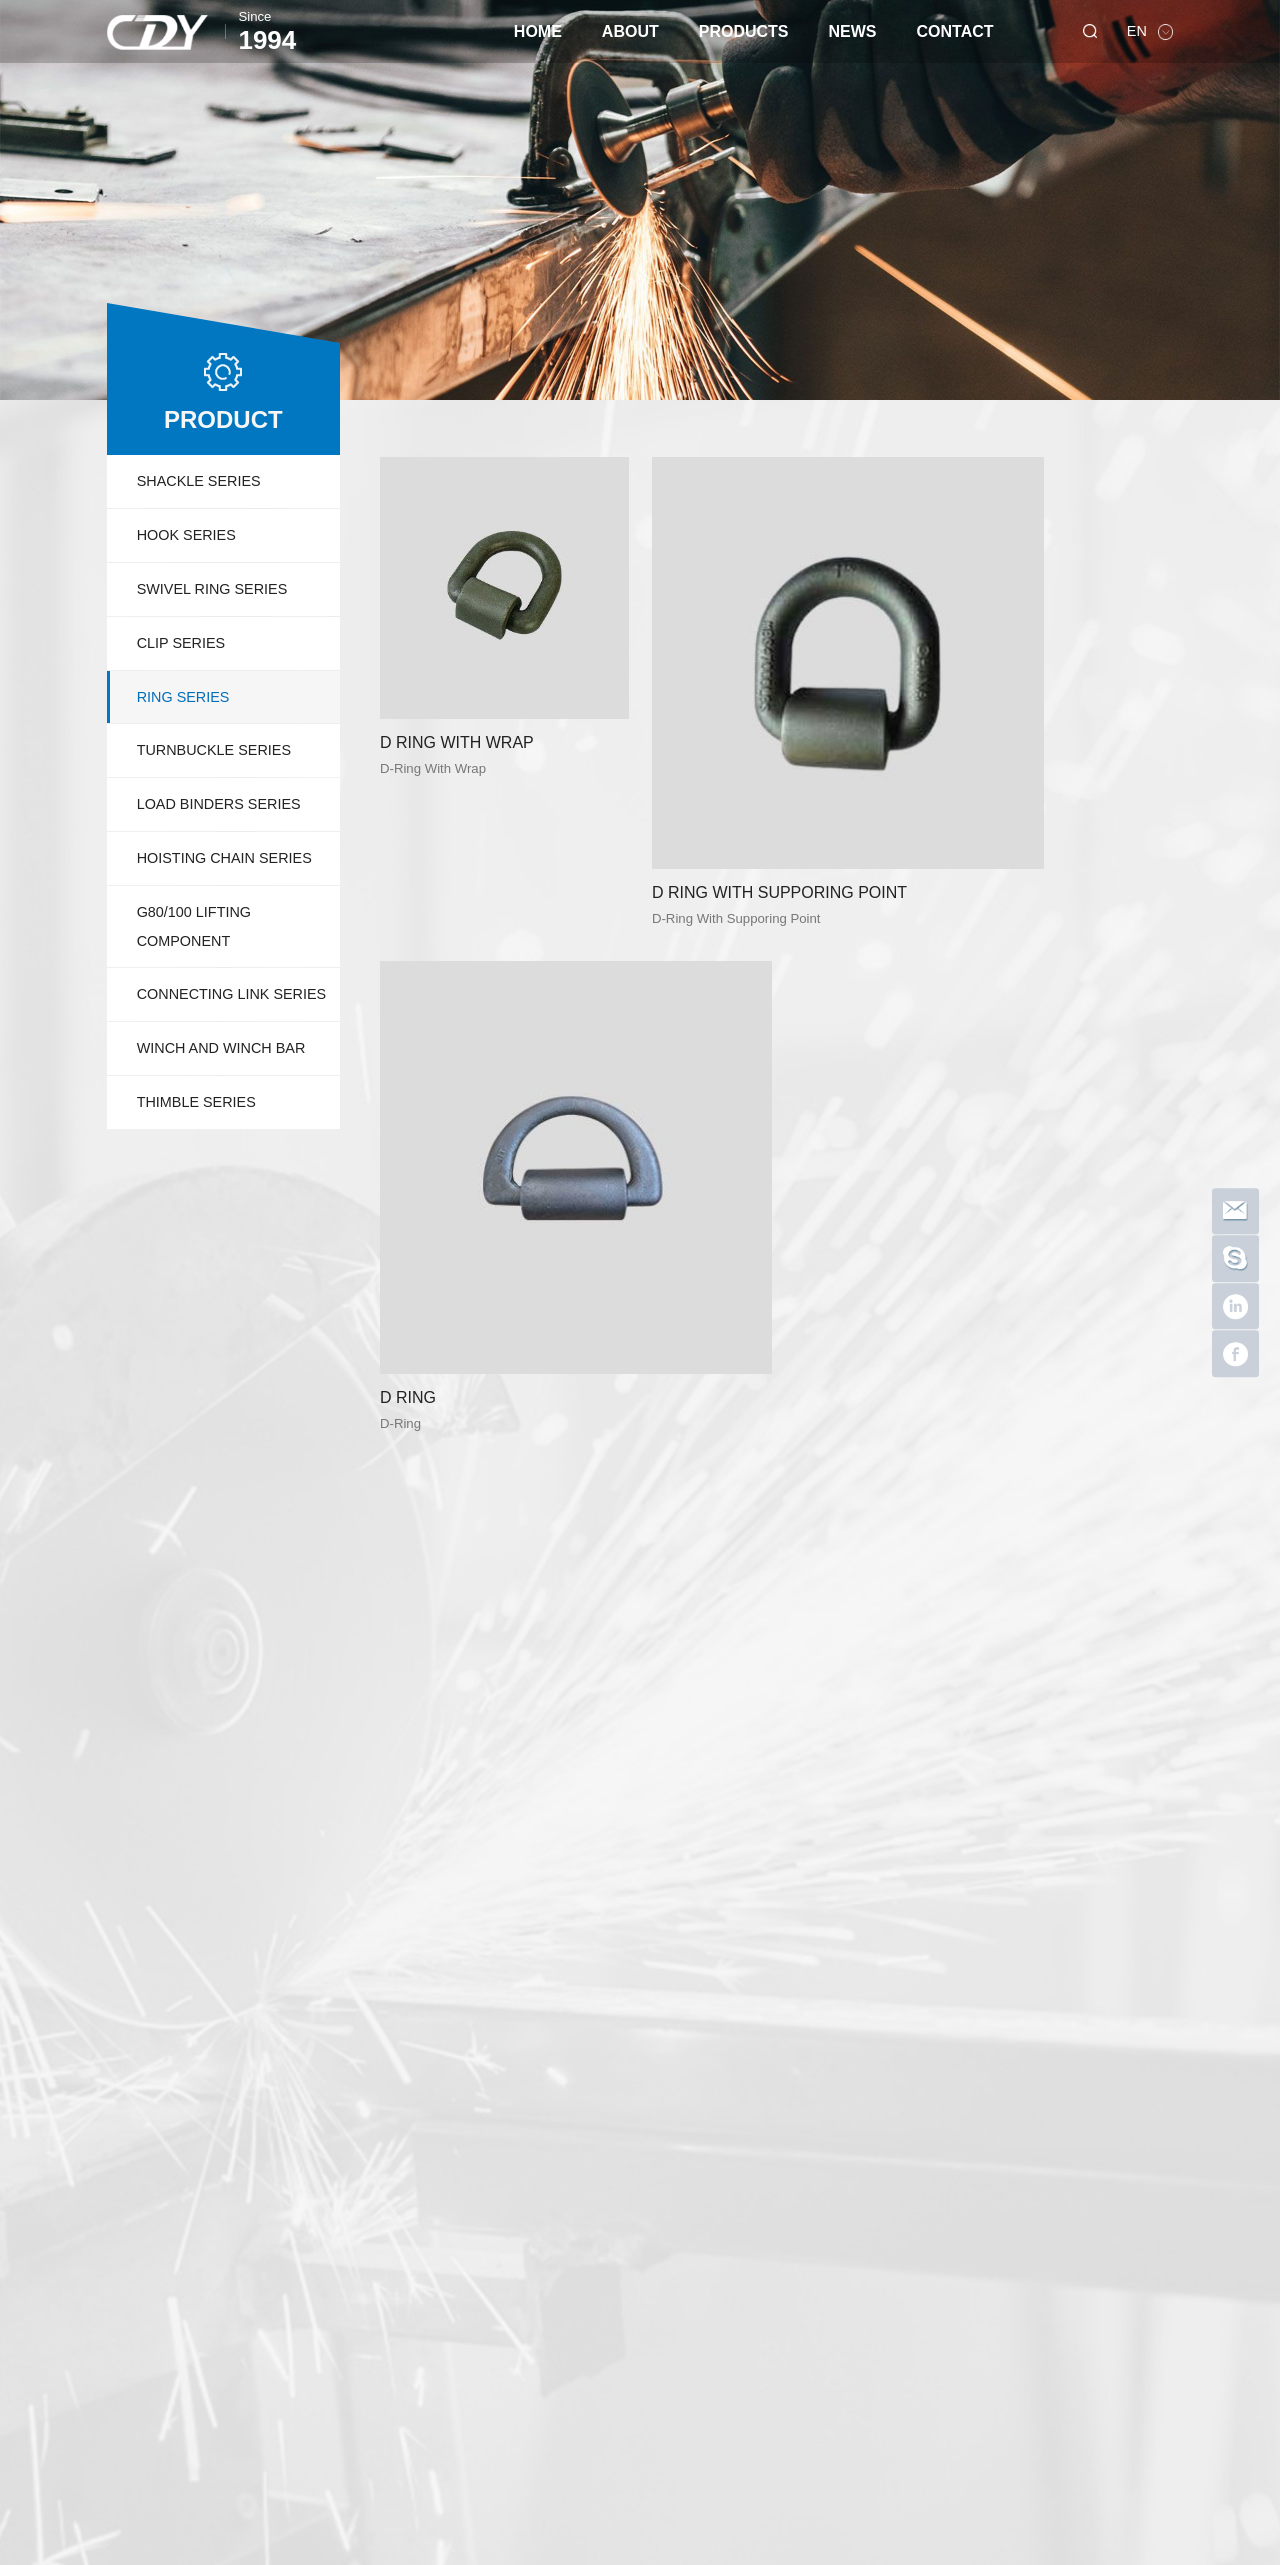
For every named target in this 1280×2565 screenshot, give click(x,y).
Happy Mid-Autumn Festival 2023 (848, 2177)
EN (1139, 31)
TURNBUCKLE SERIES (214, 750)
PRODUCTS (744, 31)
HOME (538, 31)
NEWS (853, 31)
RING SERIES (183, 697)
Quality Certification (246, 2177)
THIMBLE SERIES (196, 1102)
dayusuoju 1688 (442, 2475)
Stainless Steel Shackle (848, 2199)
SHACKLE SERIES (199, 481)
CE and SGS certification (848, 2289)
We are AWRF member (848, 2155)
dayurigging (344, 2475)
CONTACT (955, 31)
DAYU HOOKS (826, 2267)
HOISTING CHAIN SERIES (224, 858)
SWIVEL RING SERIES (212, 589)
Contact (951, 2124)
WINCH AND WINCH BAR (221, 1048)
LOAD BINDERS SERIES (219, 804)
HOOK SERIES (186, 535)
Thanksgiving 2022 (838, 2244)
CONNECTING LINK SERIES (232, 994)
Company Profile (238, 2155)
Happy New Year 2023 (847, 2222)
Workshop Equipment (252, 2199)
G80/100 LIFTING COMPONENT (194, 926)
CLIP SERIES (181, 643)
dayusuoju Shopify (239, 2475)
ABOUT (630, 31)
